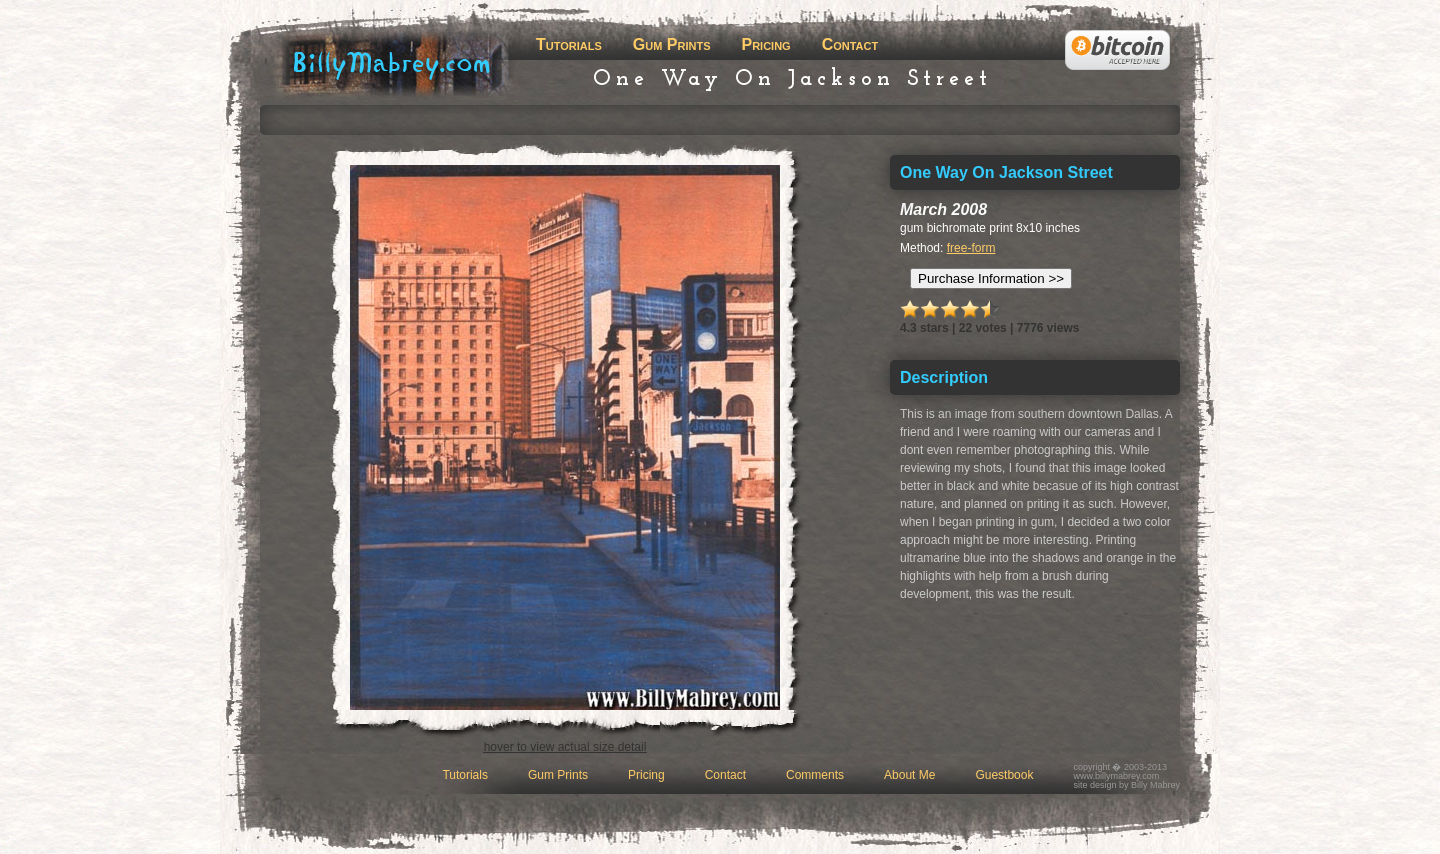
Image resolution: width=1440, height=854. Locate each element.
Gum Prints (672, 44)
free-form (971, 248)
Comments (815, 775)
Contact (850, 44)
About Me (909, 775)
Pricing (765, 44)
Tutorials (569, 44)
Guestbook (1004, 775)
